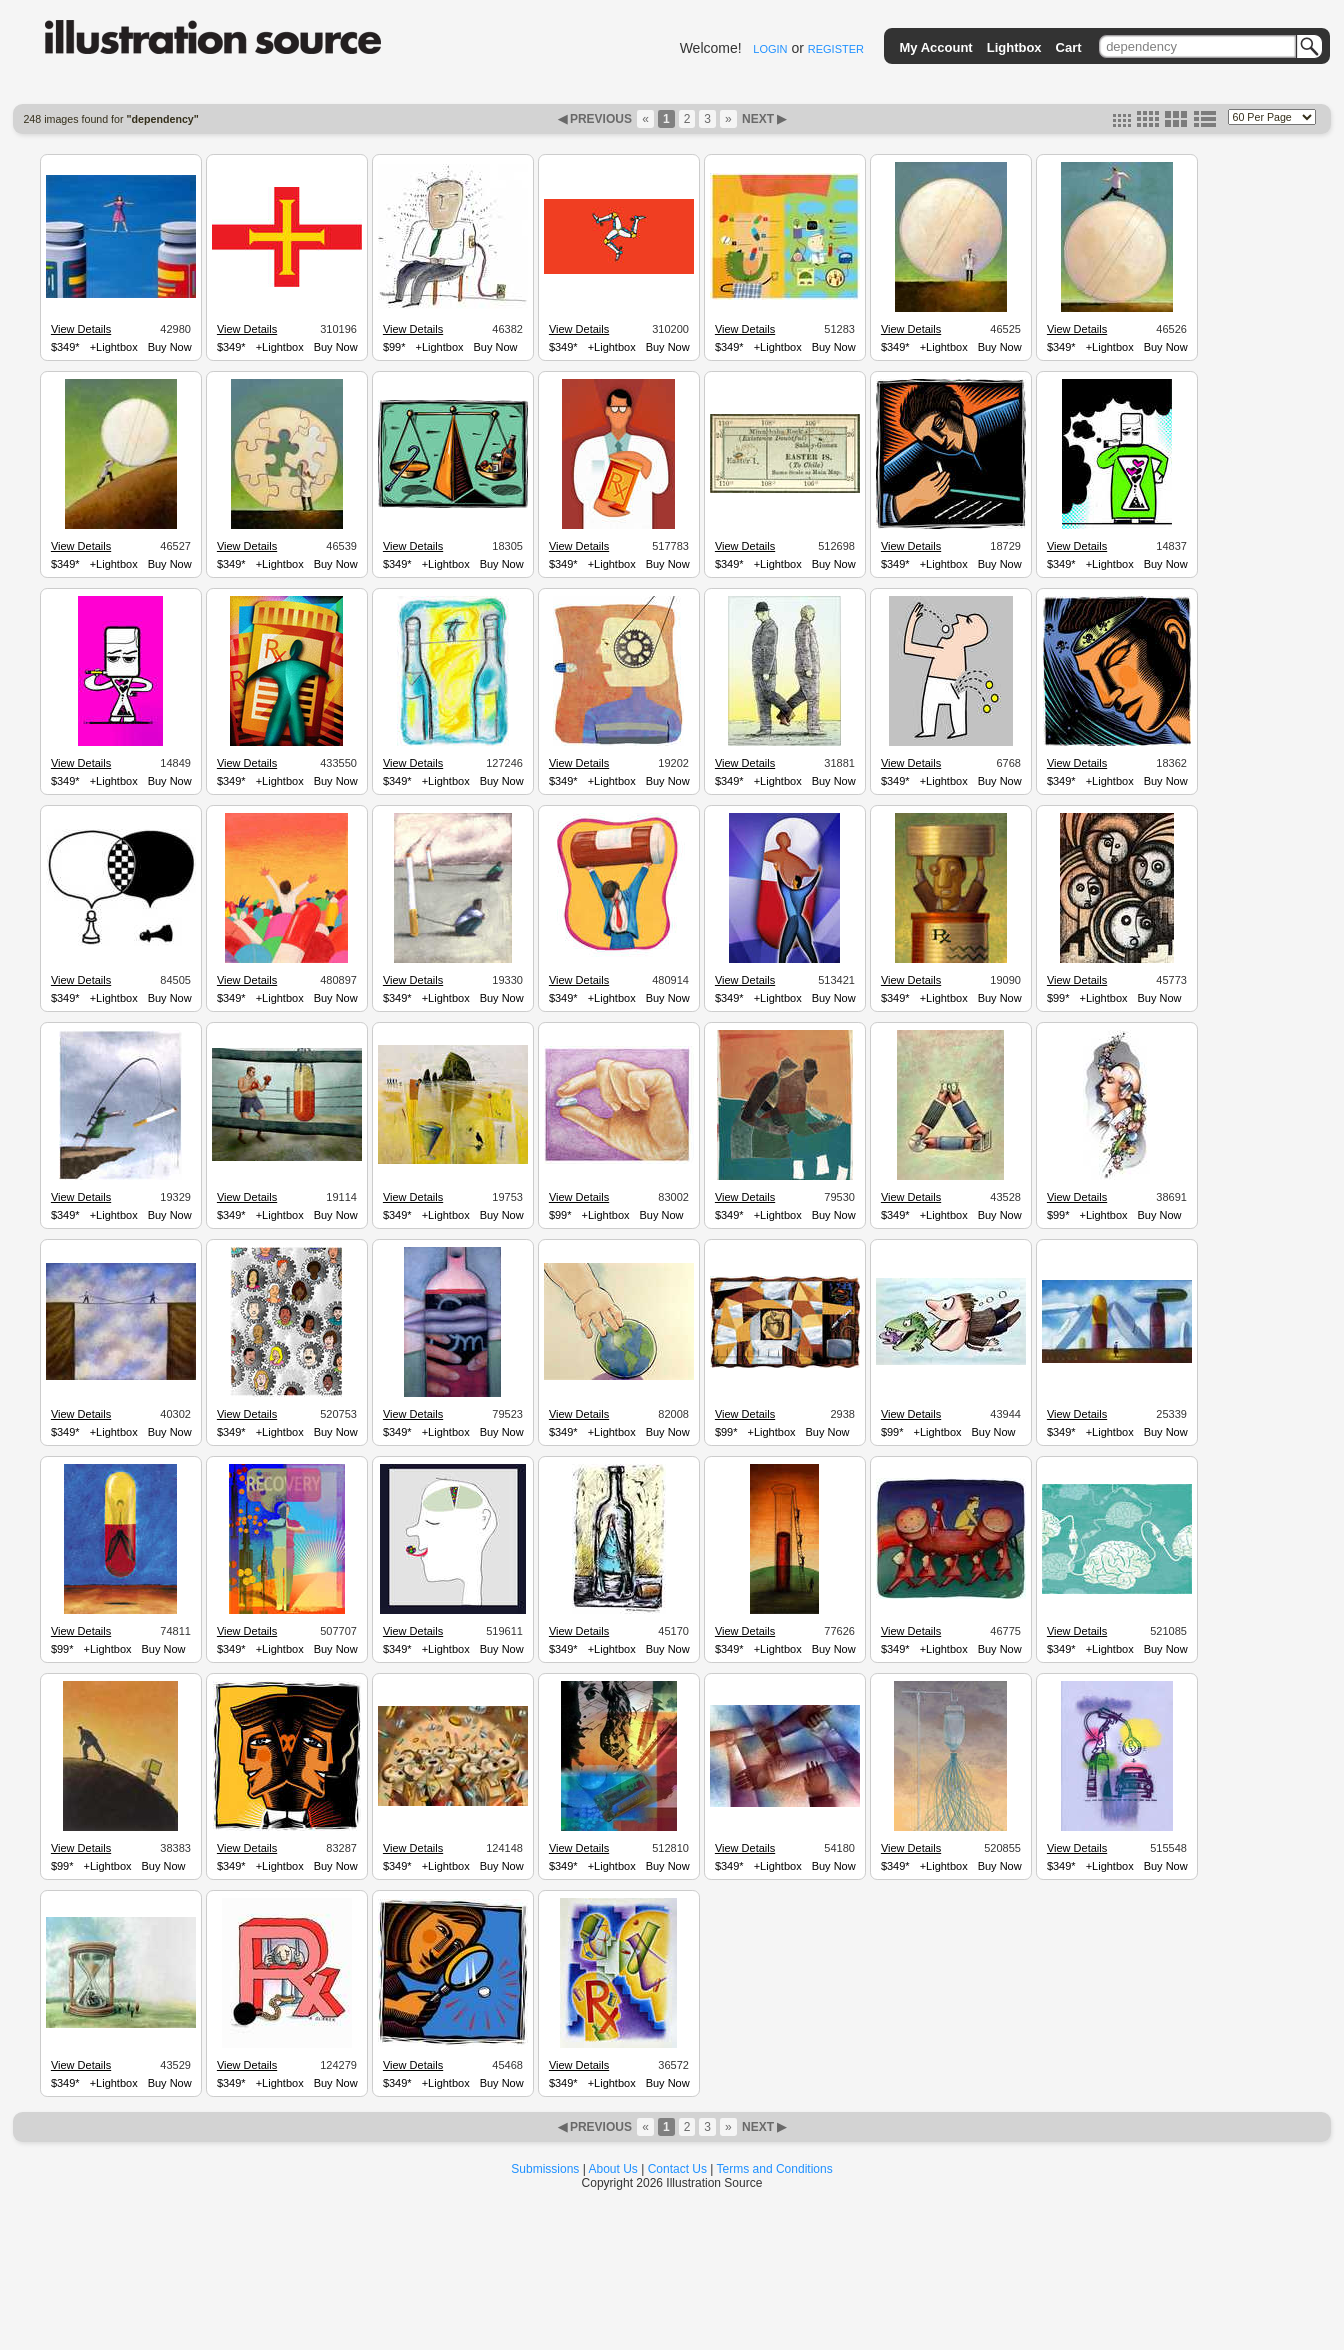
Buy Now (170, 347)
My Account (936, 47)
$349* (65, 347)
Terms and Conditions (775, 2169)
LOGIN (770, 49)
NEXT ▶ (763, 119)
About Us (613, 2169)
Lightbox (1014, 47)
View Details (81, 329)
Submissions (545, 2169)
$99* (394, 347)
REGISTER (836, 49)
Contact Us (677, 2169)
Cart (1069, 47)
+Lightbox (114, 347)
